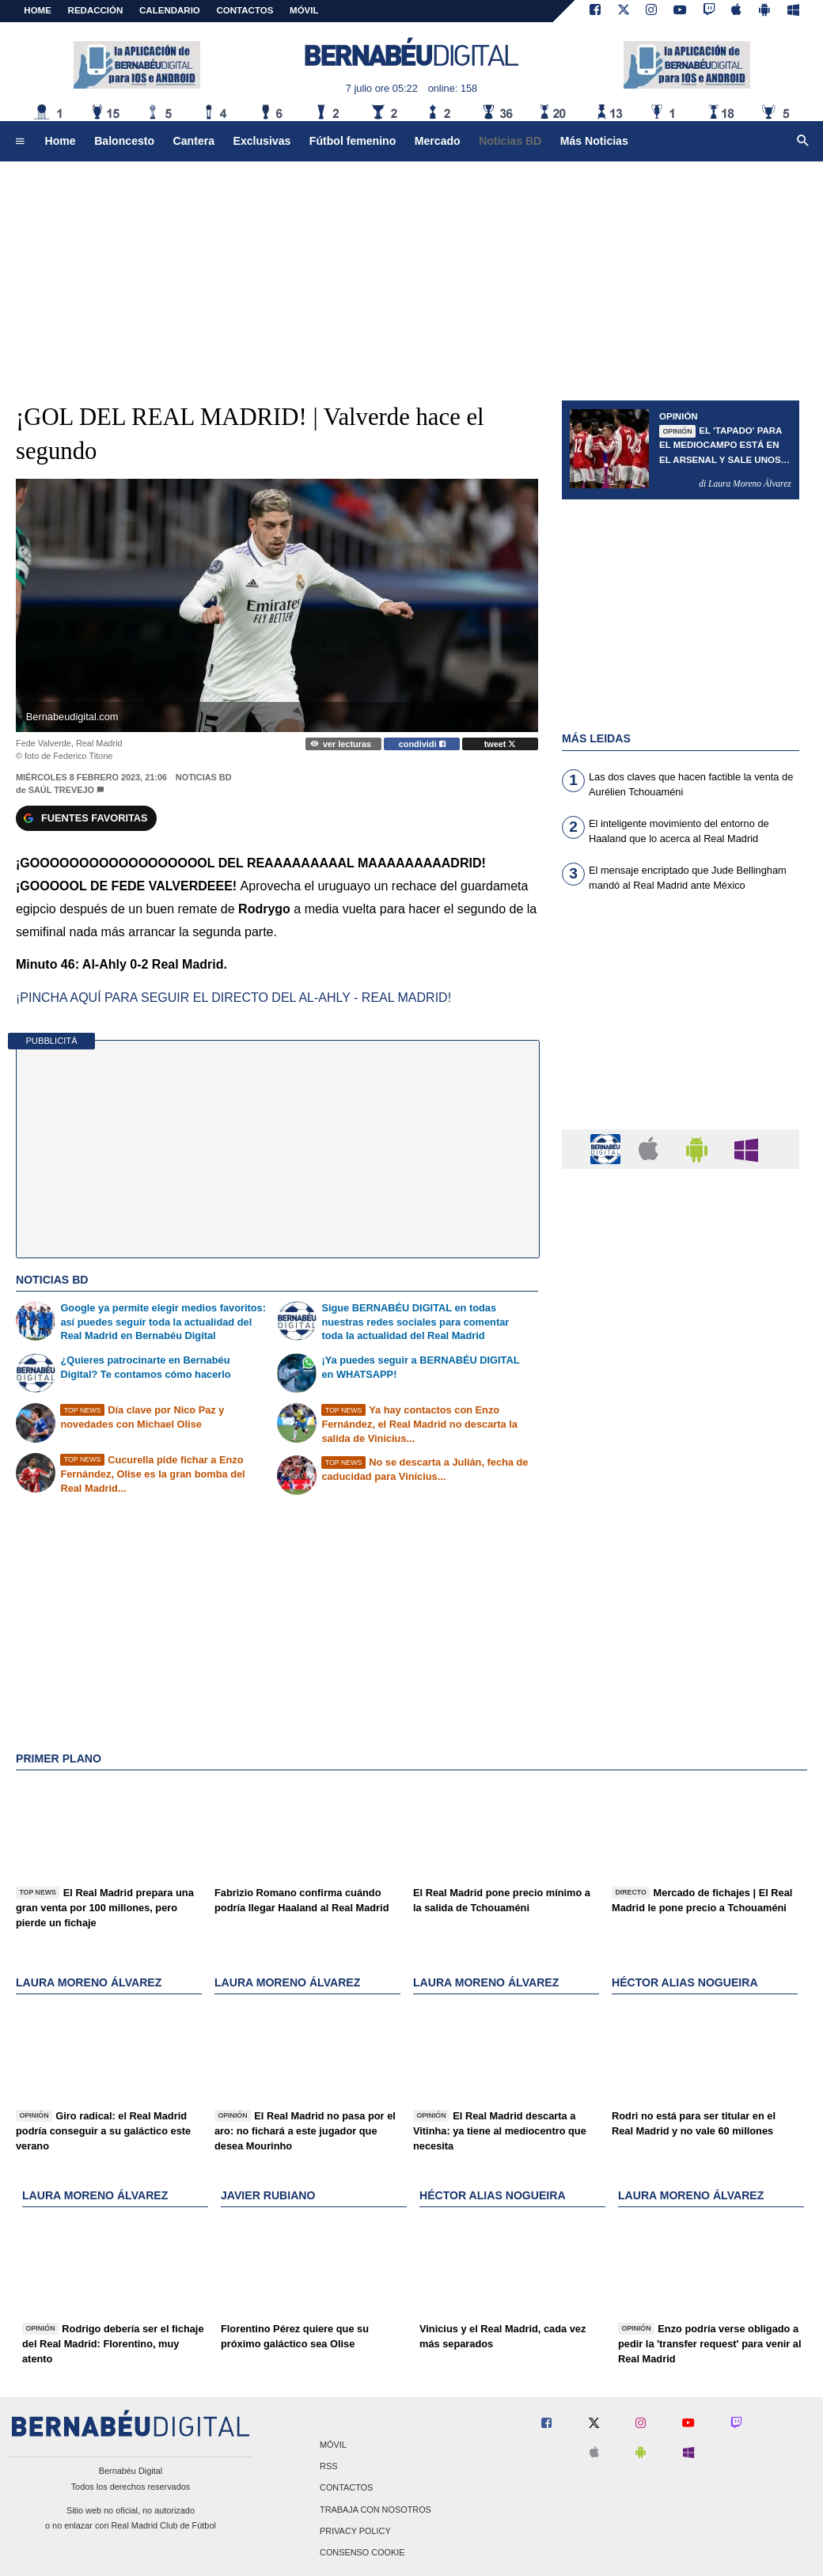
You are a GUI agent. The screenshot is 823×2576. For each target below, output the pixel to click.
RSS (328, 2467)
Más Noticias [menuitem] (594, 141)
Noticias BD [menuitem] (510, 141)
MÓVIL (304, 10)
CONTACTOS (245, 10)
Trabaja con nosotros (375, 2509)
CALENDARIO (169, 10)
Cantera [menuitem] (193, 141)
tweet (500, 744)
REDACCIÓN (95, 10)
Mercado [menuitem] (438, 141)
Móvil (333, 2445)
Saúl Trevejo (61, 790)
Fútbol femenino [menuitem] (352, 141)
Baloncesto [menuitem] (124, 141)
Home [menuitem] (60, 141)
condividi (422, 744)
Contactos (346, 2488)
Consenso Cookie (362, 2552)
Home (37, 10)
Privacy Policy (355, 2531)
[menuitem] (20, 142)
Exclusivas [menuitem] (262, 141)
